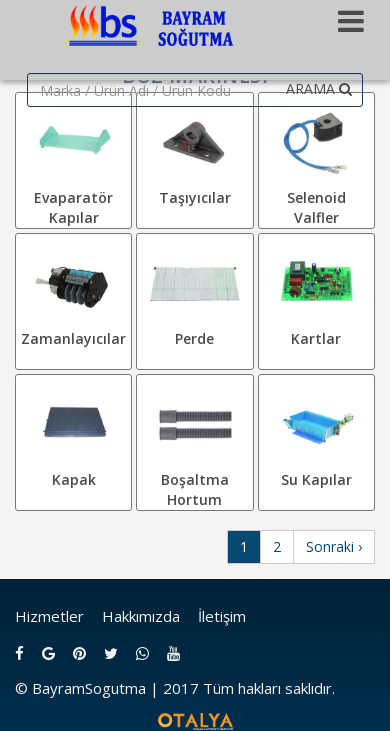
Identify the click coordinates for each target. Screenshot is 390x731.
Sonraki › (334, 546)
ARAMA (319, 88)
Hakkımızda (141, 616)
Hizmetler (49, 616)
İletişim (222, 616)
